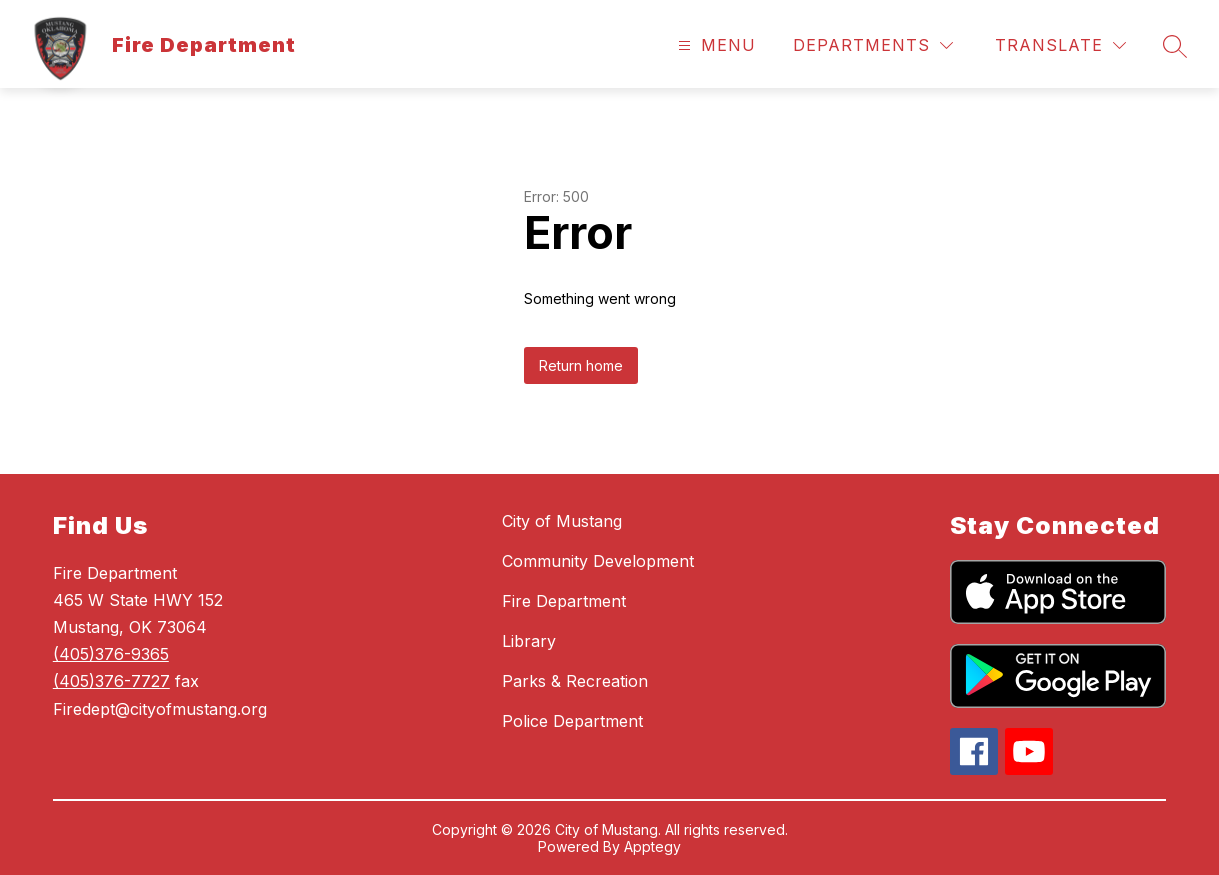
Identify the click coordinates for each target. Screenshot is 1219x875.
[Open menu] (714, 45)
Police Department (572, 721)
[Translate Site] (1060, 45)
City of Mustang (562, 521)
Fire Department (564, 601)
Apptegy (652, 846)
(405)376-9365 (111, 654)
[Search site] (1175, 46)
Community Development (598, 561)
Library (529, 641)
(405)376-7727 (111, 681)
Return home (581, 365)
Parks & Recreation (575, 681)
